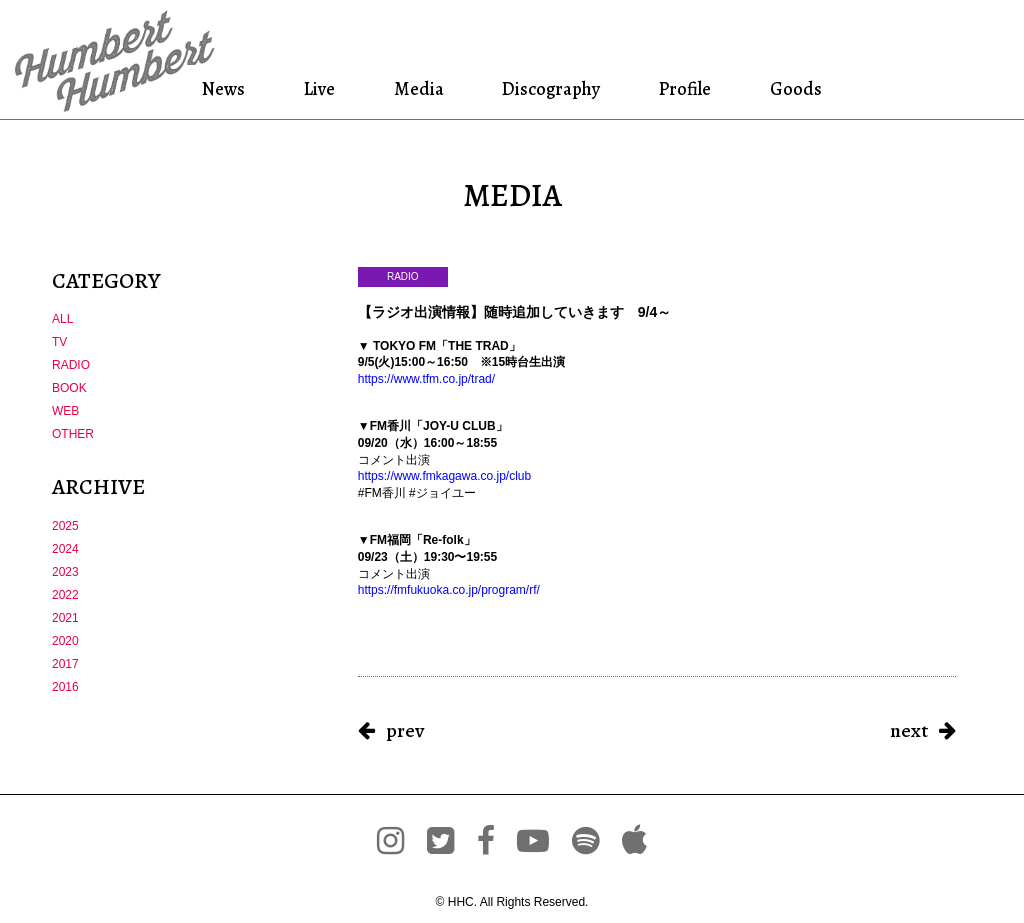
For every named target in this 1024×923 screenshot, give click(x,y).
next (909, 730)
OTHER (73, 434)
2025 (65, 526)
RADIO (71, 365)
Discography (549, 88)
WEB (65, 411)
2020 (65, 641)
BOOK (69, 388)
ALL (62, 319)
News (227, 88)
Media (416, 88)
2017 (65, 664)
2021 (65, 618)
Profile (685, 88)
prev (405, 730)
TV (59, 342)
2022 (65, 595)
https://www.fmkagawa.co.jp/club (444, 476)
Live (320, 88)
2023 (65, 572)
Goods (793, 88)
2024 (65, 549)
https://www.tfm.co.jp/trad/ (426, 379)
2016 (65, 687)
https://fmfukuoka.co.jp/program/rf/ (449, 590)
